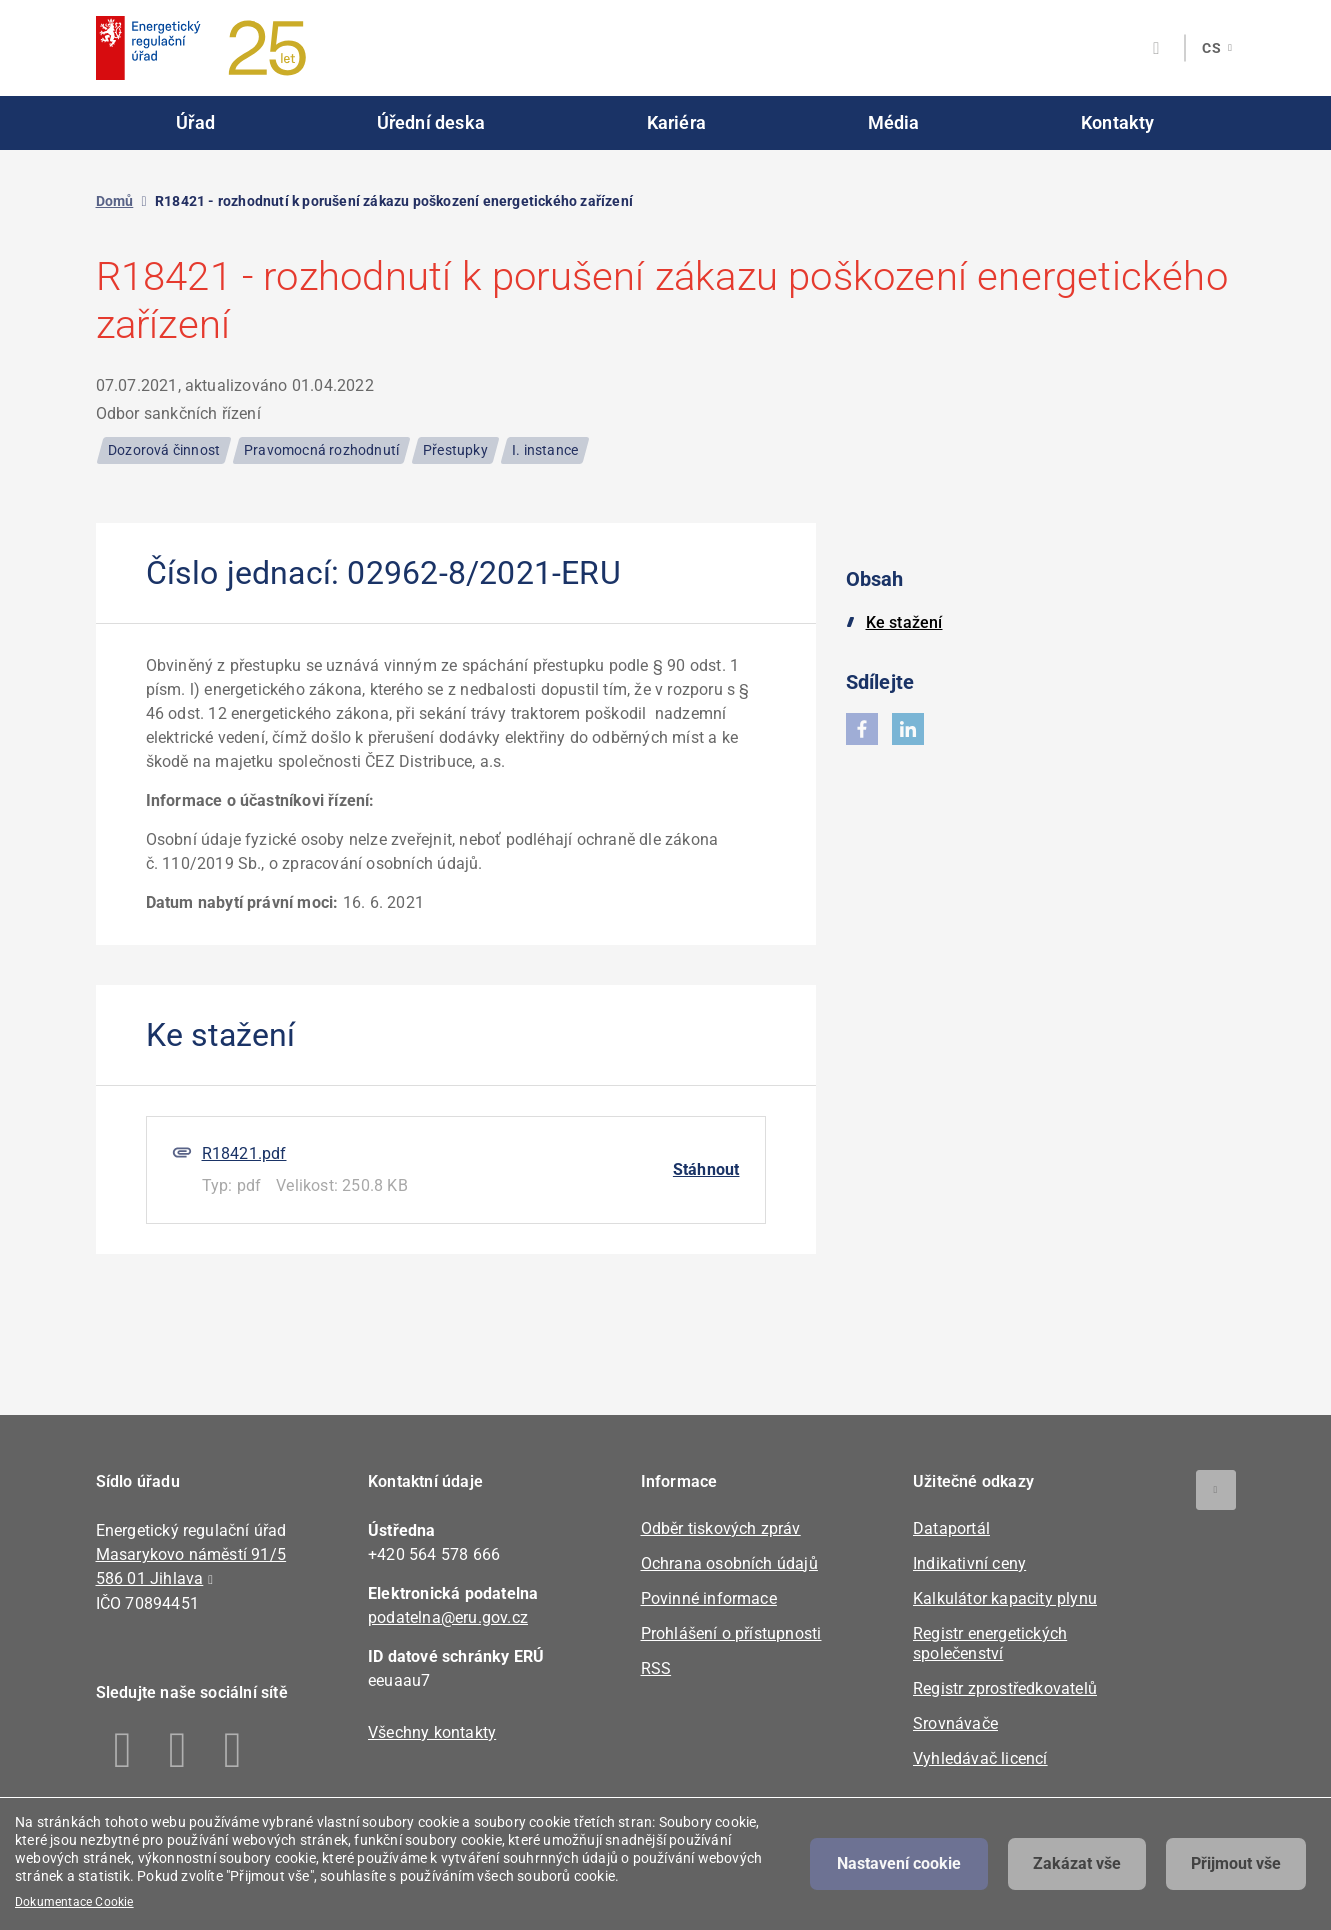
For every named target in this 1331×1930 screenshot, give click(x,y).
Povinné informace (709, 1598)
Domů (115, 201)
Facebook (123, 1750)
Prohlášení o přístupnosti (731, 1633)
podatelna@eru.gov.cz (448, 1617)
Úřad (195, 122)
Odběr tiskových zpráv (721, 1528)
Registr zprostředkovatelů (1005, 1688)
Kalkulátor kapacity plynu (1005, 1598)
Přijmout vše (1236, 1863)
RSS (656, 1668)
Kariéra (676, 122)
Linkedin (178, 1750)
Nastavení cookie (899, 1863)
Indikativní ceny (969, 1563)
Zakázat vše (1077, 1863)
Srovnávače (955, 1723)
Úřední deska (431, 122)
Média (894, 122)
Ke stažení (904, 622)
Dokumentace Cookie (74, 1902)
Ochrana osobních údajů (729, 1563)
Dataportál (951, 1528)
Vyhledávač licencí (980, 1758)
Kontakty (1118, 122)
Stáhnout (706, 1169)
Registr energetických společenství (990, 1643)
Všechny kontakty (432, 1732)
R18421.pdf (244, 1153)
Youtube (233, 1750)
